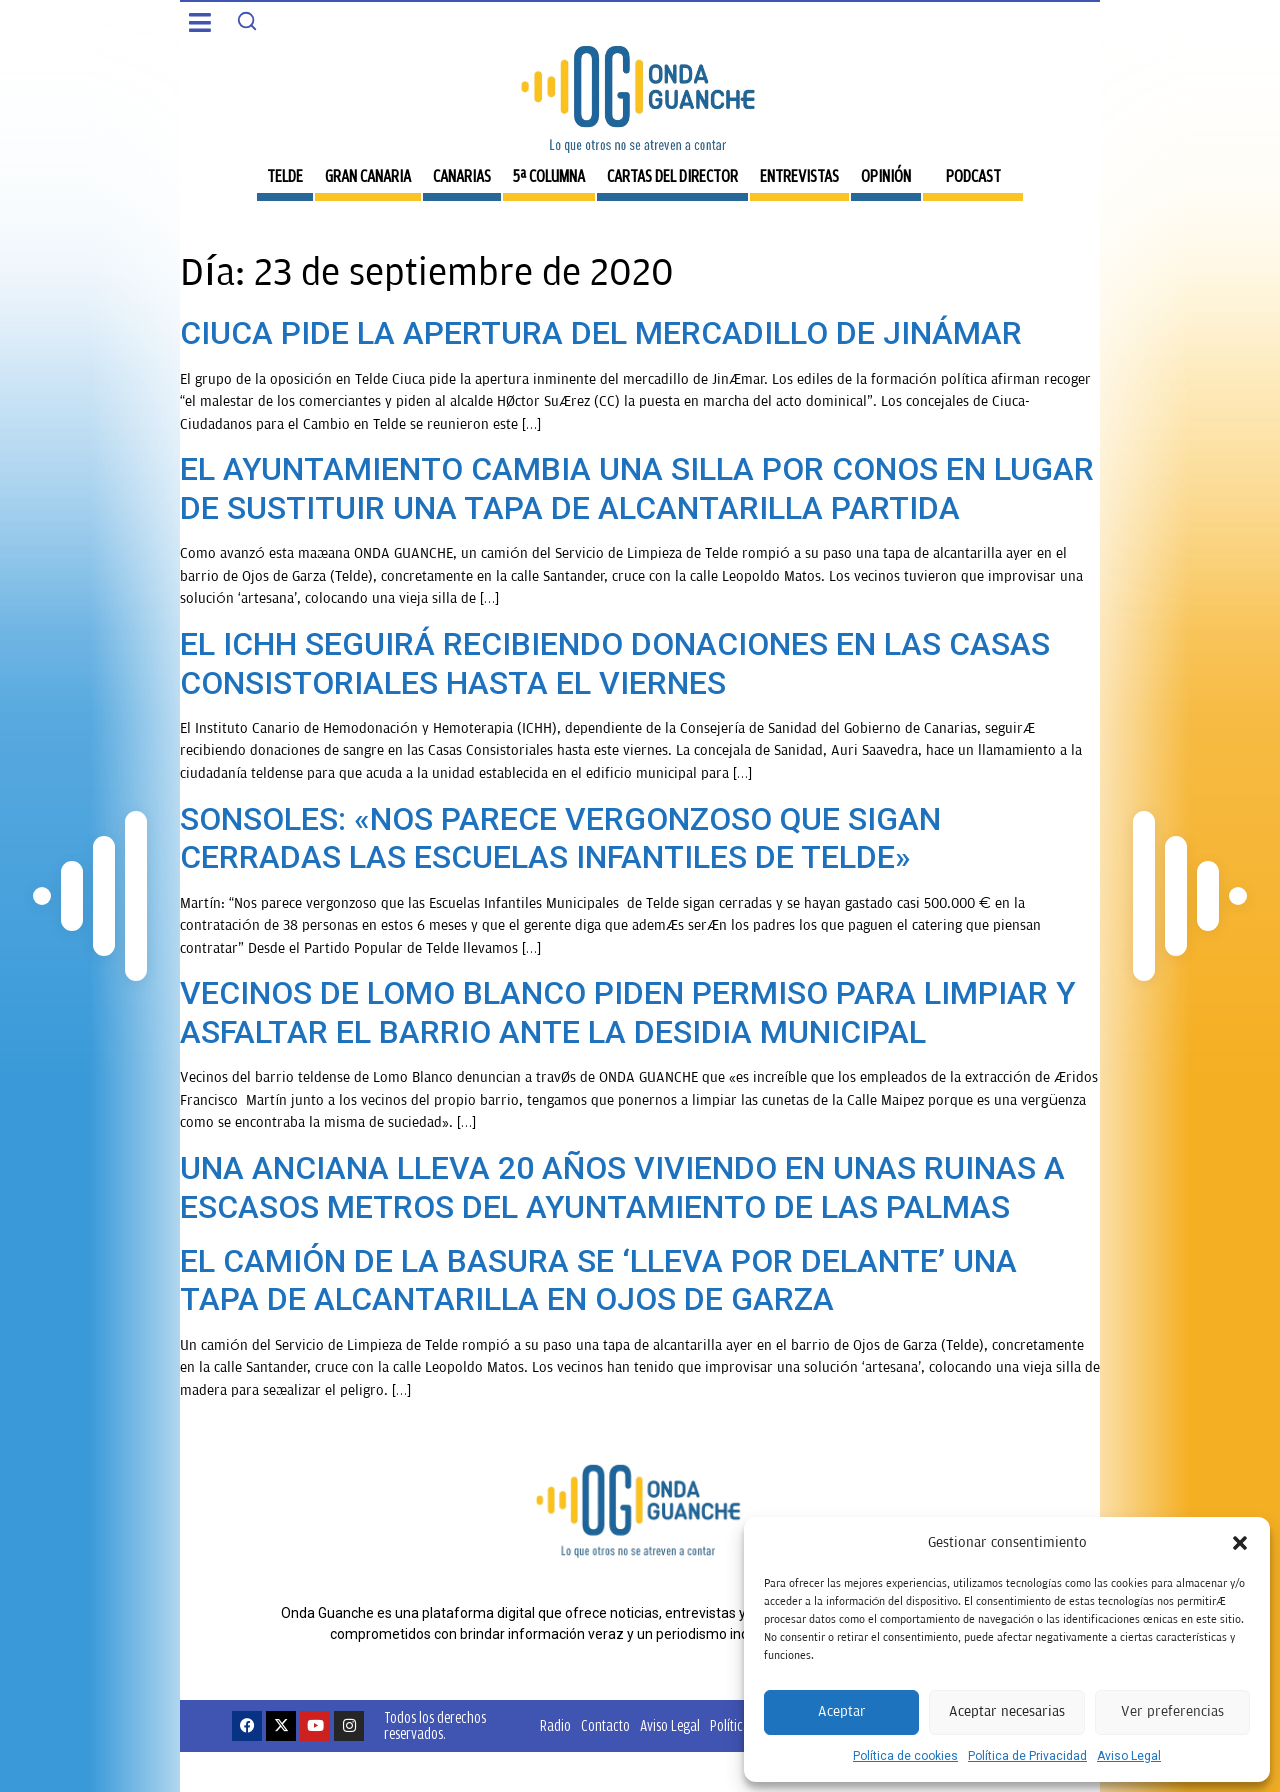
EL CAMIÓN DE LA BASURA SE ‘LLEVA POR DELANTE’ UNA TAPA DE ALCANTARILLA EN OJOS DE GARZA (598, 1280)
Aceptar (842, 1711)
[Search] (247, 21)
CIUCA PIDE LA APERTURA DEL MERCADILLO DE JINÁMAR (601, 333)
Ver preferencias (1172, 1711)
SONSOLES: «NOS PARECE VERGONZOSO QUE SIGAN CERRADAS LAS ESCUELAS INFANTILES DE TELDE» (560, 838)
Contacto (605, 1725)
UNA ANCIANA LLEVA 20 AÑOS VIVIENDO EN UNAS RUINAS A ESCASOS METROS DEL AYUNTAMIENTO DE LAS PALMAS (622, 1187)
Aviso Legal (1129, 1756)
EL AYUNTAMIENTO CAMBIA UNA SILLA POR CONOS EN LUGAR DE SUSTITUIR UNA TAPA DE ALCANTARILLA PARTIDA (637, 488)
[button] (1240, 1543)
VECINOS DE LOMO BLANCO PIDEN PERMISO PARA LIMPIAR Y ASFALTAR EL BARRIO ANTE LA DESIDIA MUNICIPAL (628, 1012)
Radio (555, 1725)
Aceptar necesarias (1007, 1711)
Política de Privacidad (1027, 1756)
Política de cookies (905, 1756)
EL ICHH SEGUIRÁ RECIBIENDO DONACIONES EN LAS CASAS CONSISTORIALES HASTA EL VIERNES (615, 663)
